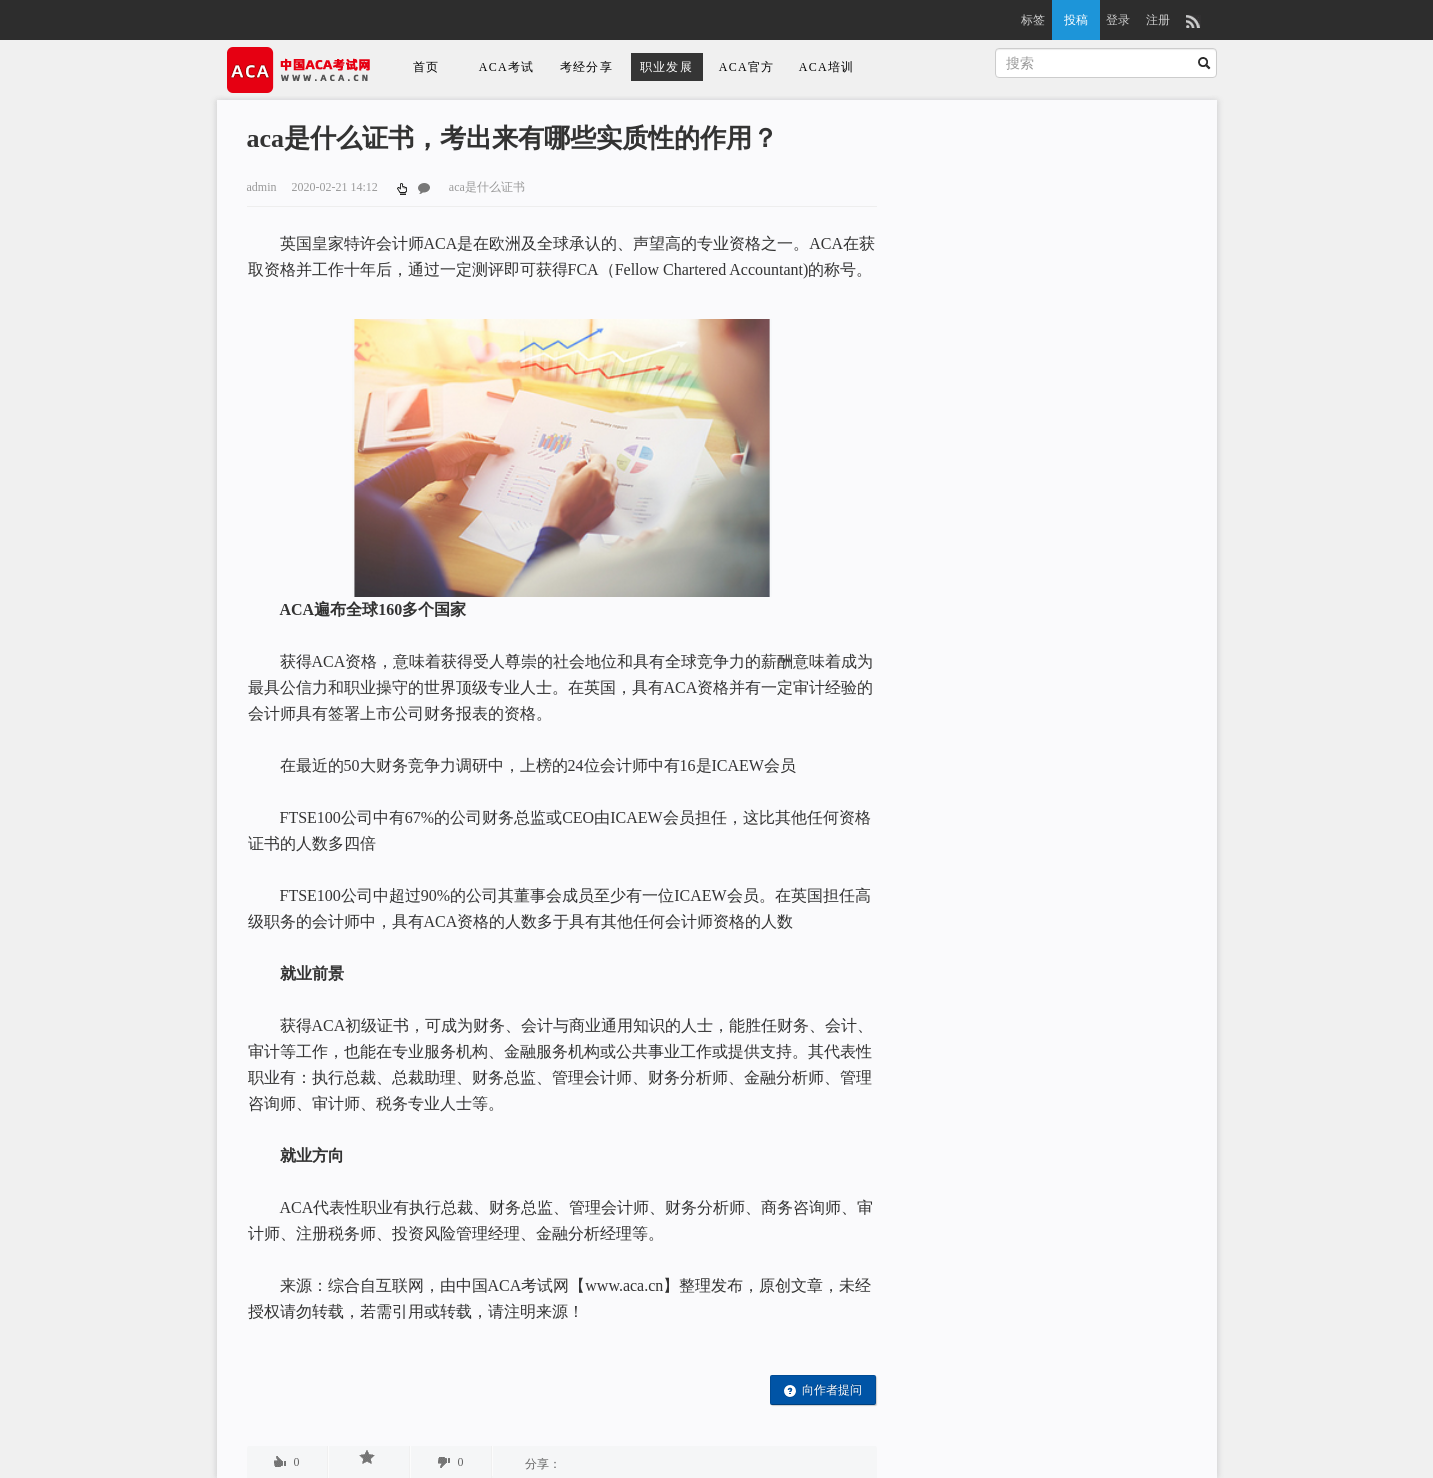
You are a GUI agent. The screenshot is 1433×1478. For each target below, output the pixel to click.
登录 (1118, 20)
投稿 (1076, 20)
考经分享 (586, 67)
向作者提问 (822, 1390)
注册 (1158, 20)
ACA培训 (826, 67)
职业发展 (666, 67)
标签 (1033, 20)
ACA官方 (746, 67)
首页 (426, 67)
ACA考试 (506, 67)
